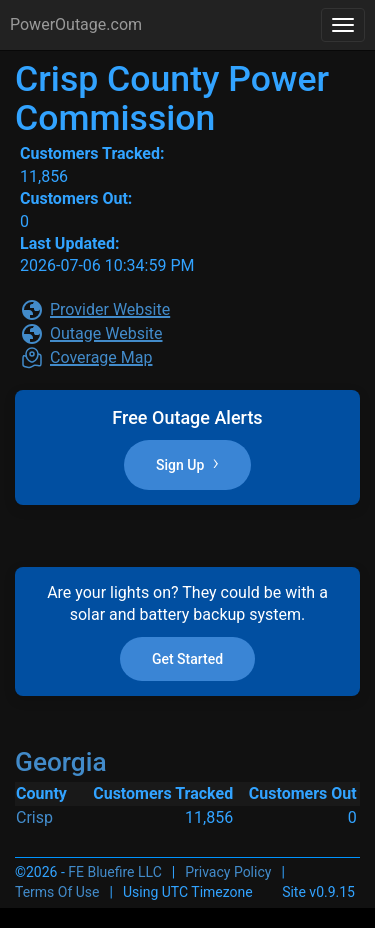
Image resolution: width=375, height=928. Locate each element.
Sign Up (187, 464)
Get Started (187, 659)
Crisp (34, 817)
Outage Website (106, 333)
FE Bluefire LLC (114, 872)
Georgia (61, 762)
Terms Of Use (57, 892)
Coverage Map (101, 357)
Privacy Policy (228, 872)
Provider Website (110, 309)
